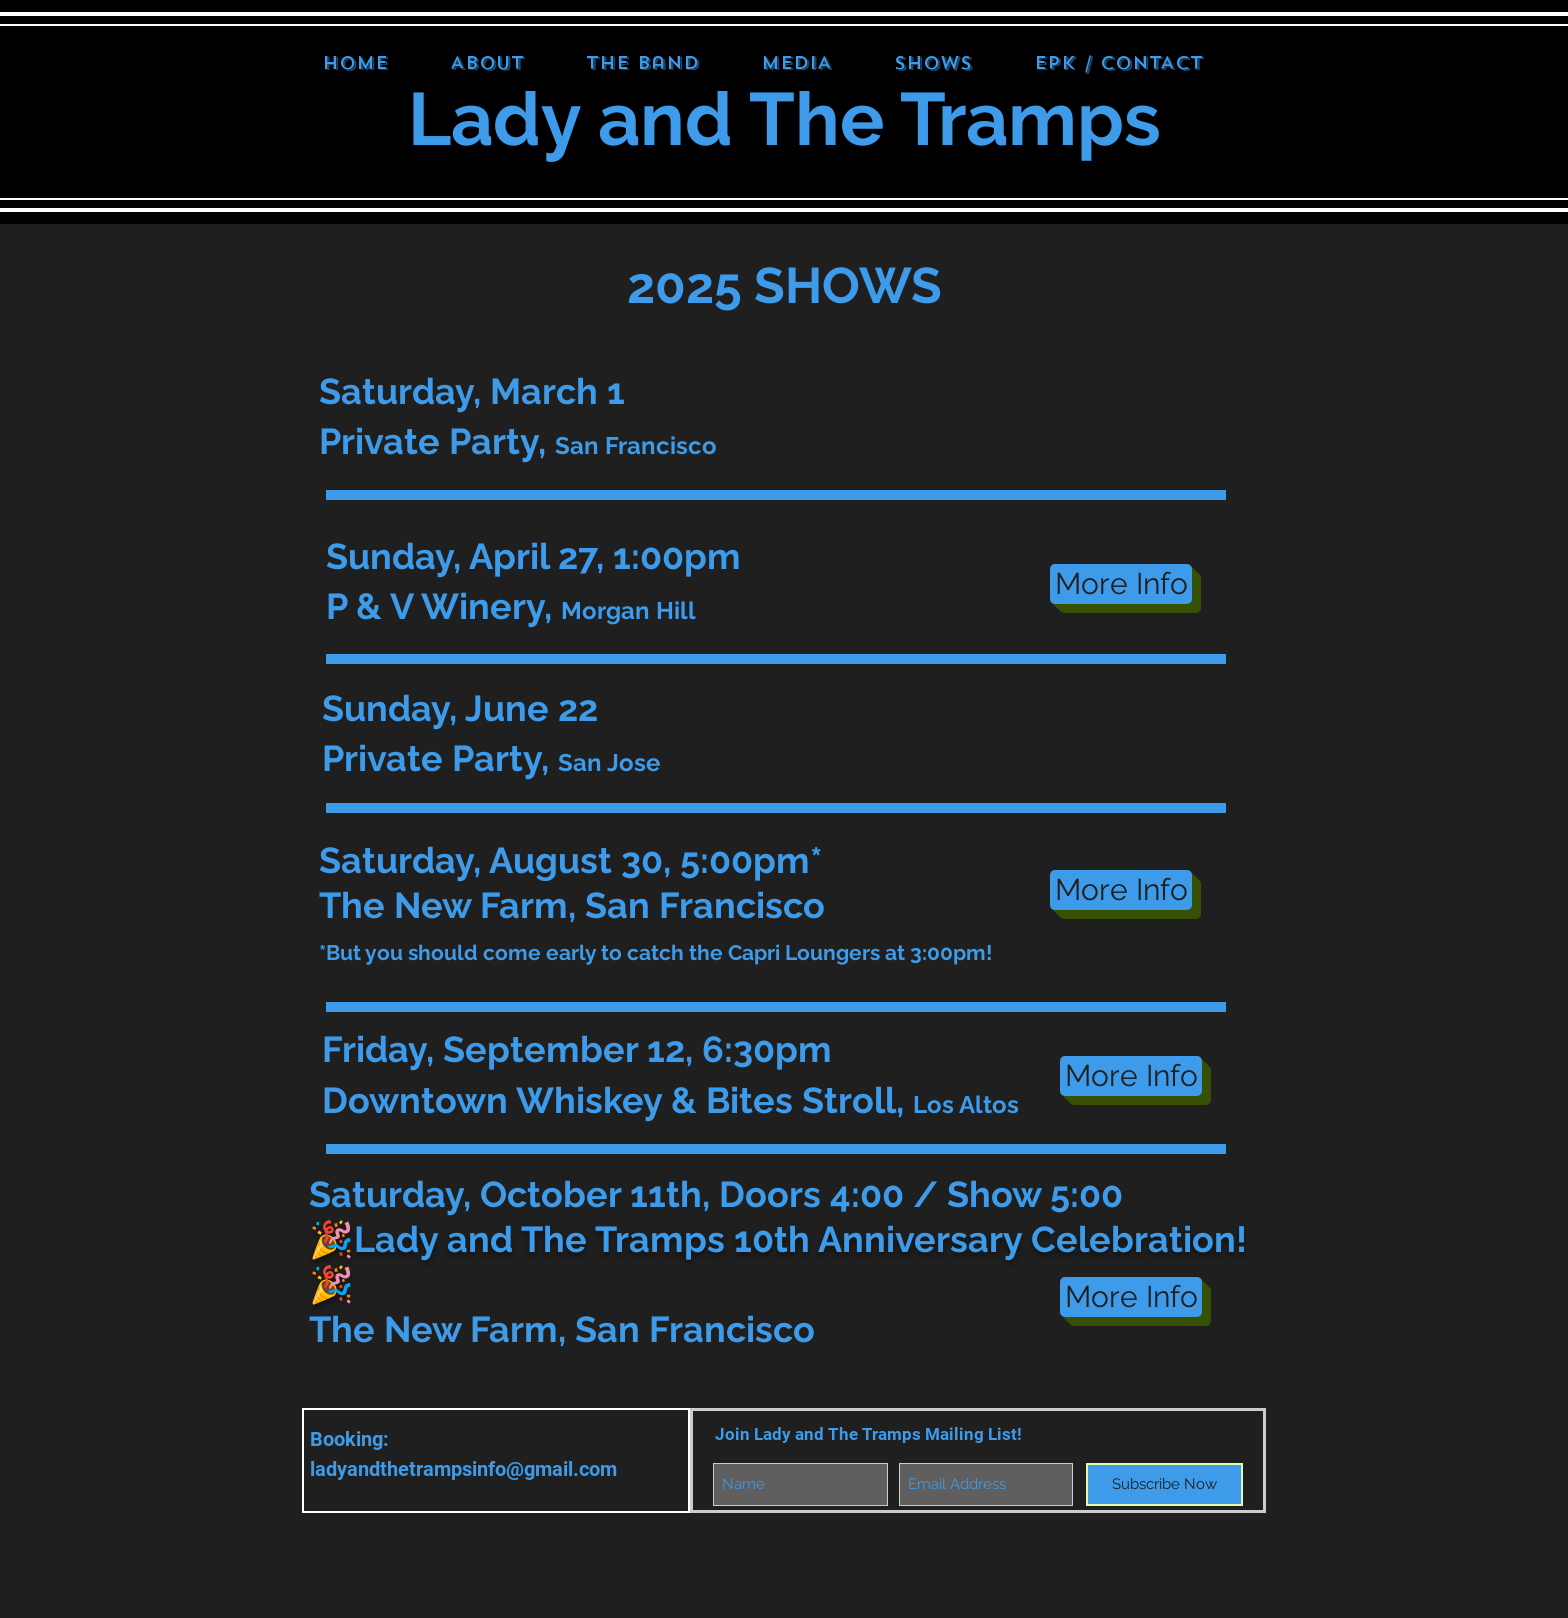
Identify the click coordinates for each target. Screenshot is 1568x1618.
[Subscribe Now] (1164, 1484)
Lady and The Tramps (784, 118)
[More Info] (1121, 584)
